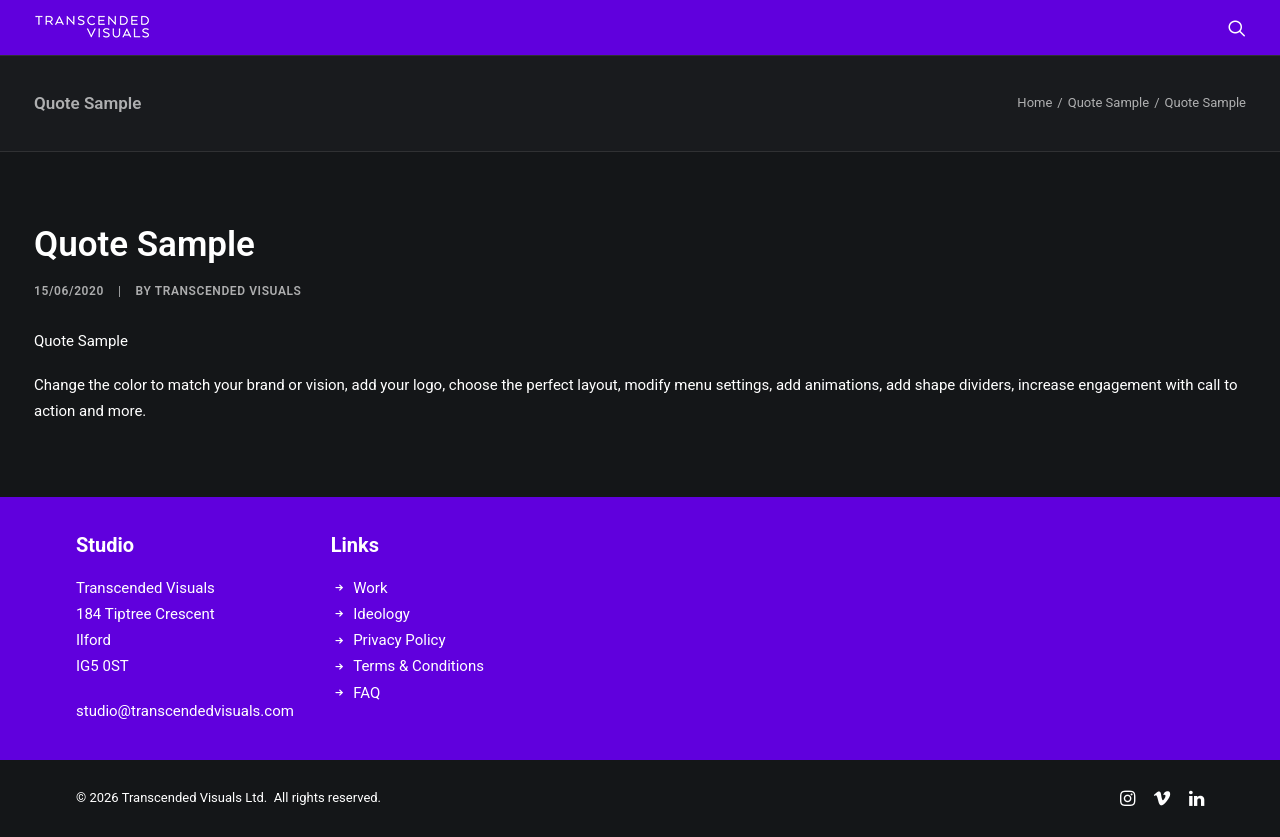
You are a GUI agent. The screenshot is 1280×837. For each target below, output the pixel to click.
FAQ (366, 693)
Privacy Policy (399, 640)
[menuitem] (1237, 27)
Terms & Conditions (418, 666)
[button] (1237, 27)
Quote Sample (1108, 102)
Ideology (381, 614)
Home (1034, 102)
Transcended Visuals (228, 291)
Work (370, 588)
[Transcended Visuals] (92, 27)
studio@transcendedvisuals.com (185, 711)
